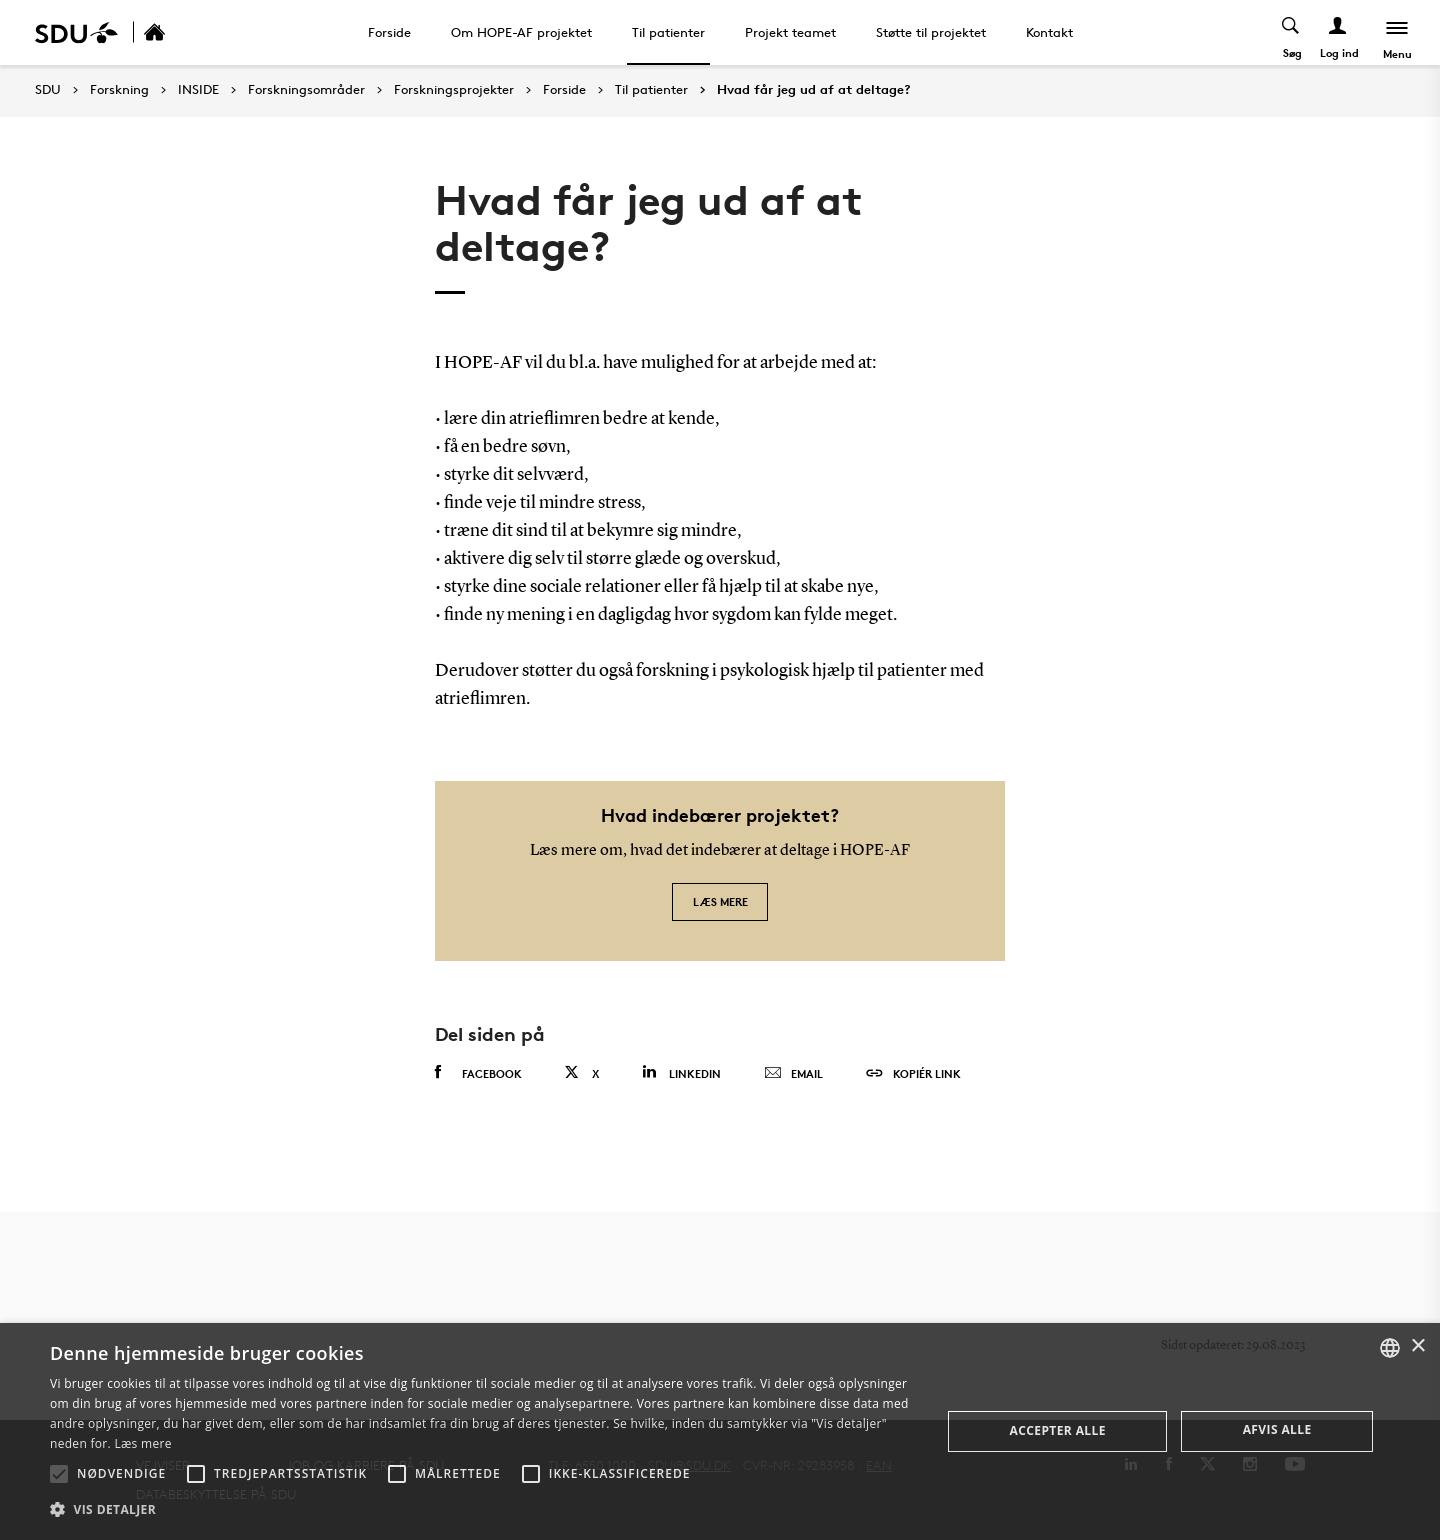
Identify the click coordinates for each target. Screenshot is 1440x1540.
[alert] (720, 1431)
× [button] (1417, 1346)
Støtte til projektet (931, 32)
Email (793, 1074)
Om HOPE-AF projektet (521, 32)
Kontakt (1049, 32)
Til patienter (668, 32)
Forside (389, 32)
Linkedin (681, 1072)
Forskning (119, 90)
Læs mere (720, 901)
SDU (48, 89)
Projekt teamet (790, 32)
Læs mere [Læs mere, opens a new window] (142, 1443)
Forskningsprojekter (454, 90)
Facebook (478, 1073)
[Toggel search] (1291, 32)
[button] (59, 1474)
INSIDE (198, 90)
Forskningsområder (306, 90)
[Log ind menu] (1338, 32)
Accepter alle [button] (1058, 1430)
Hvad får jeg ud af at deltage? (814, 90)
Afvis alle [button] (1277, 1429)
